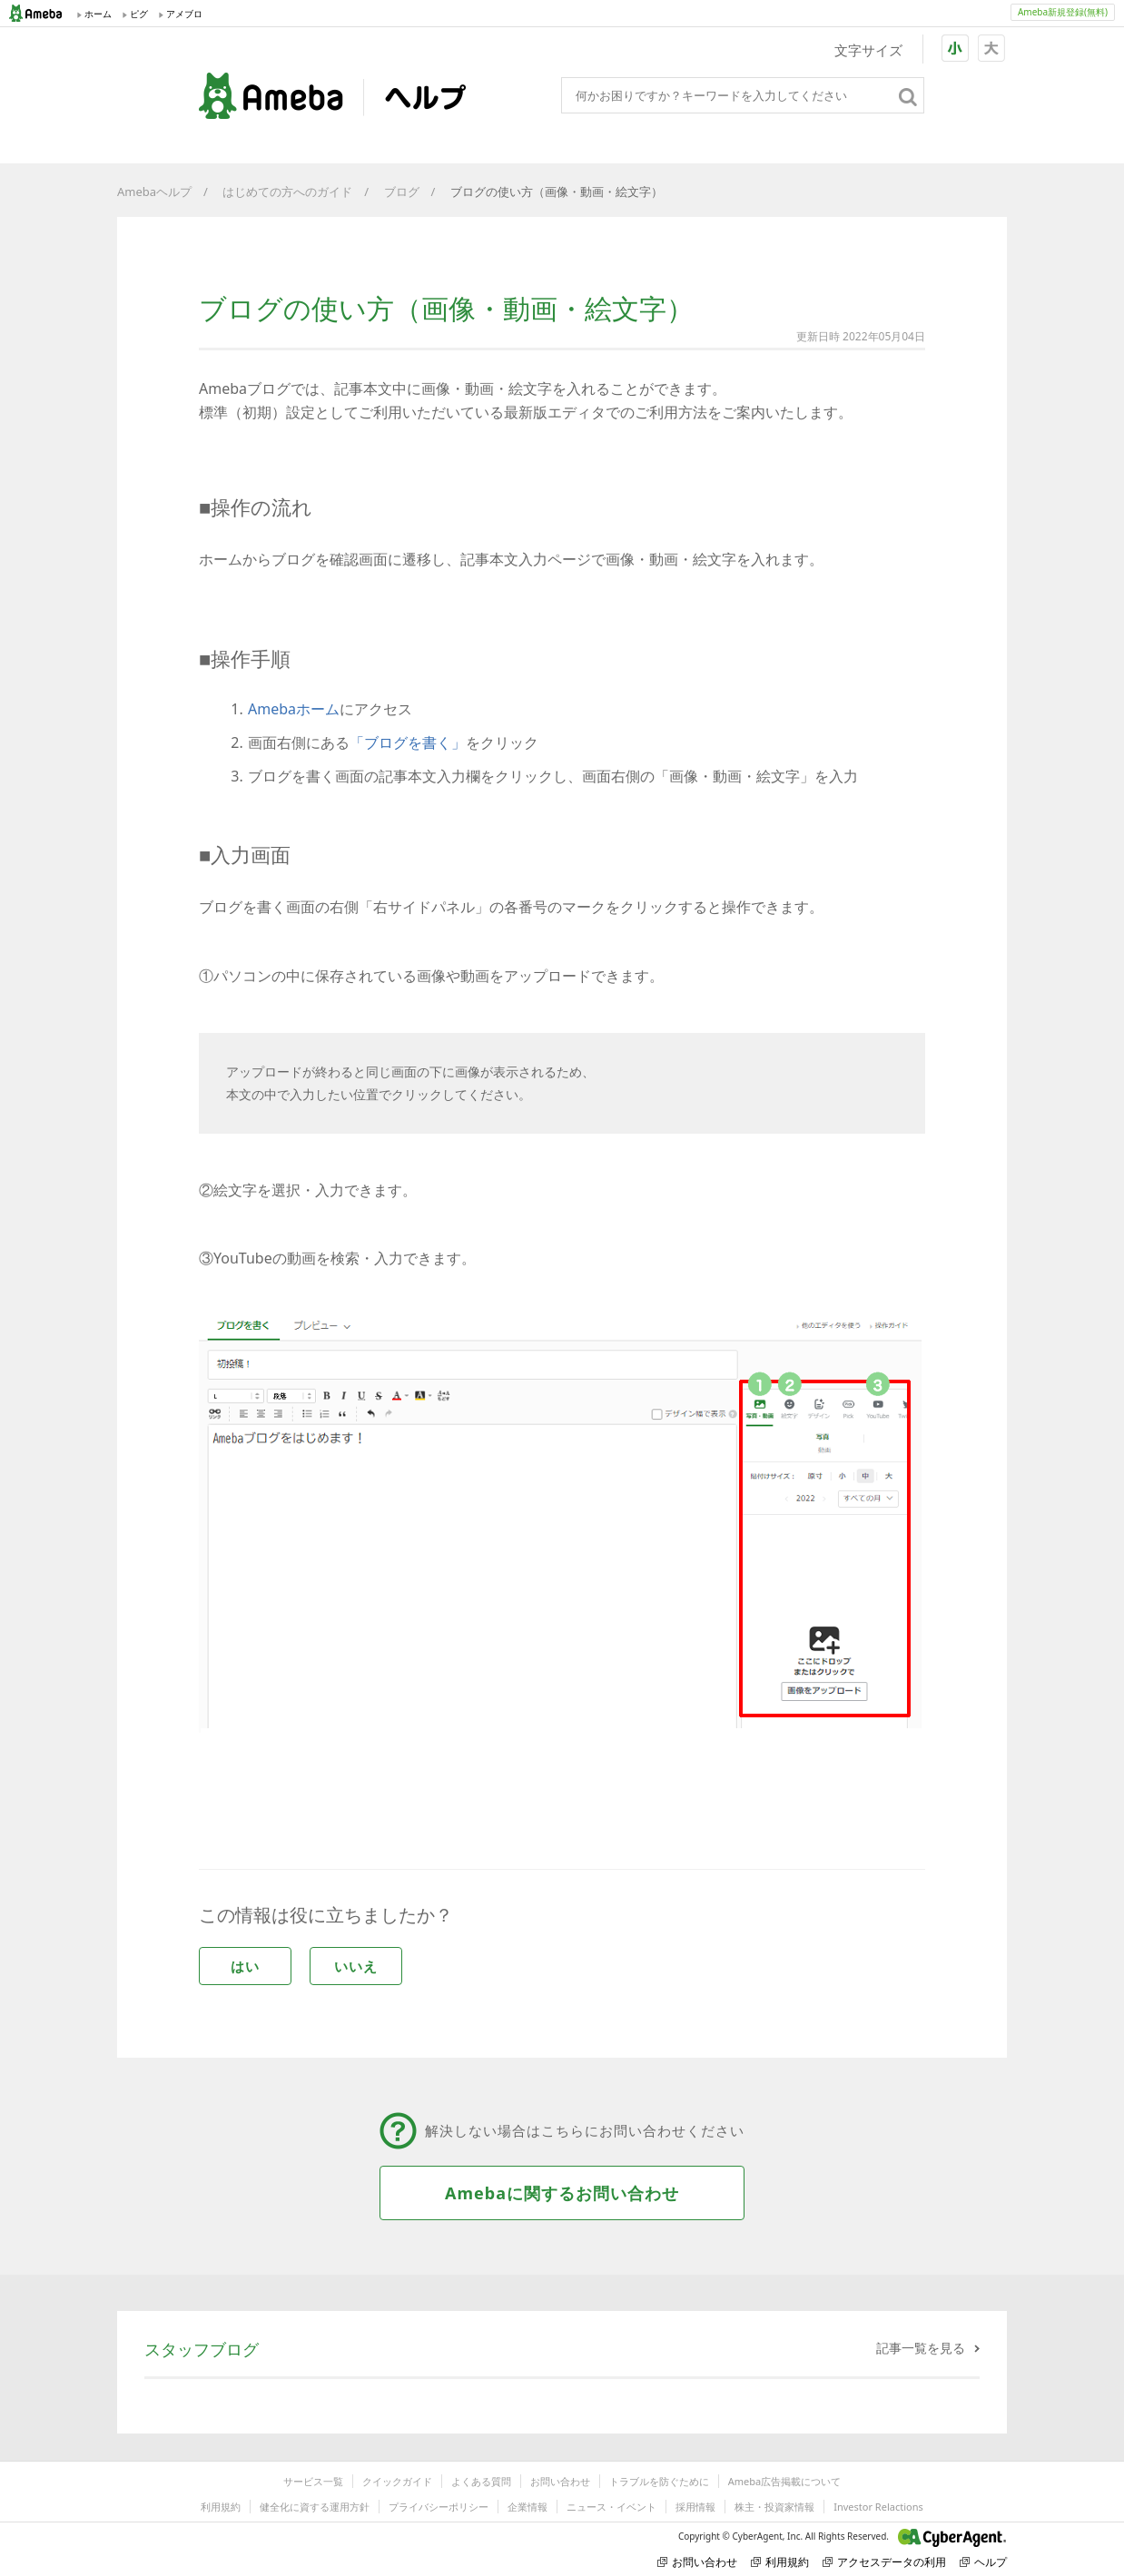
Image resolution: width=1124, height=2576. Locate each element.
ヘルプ (983, 2562)
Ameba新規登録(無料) (1063, 11)
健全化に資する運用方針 (315, 2506)
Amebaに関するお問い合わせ (562, 2193)
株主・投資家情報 (774, 2506)
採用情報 (695, 2506)
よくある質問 (481, 2481)
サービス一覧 (313, 2481)
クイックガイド (397, 2481)
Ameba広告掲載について (784, 2481)
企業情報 (527, 2506)
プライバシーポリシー (438, 2506)
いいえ (356, 1966)
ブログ (401, 191)
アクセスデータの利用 (884, 2562)
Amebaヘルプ (154, 191)
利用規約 (221, 2506)
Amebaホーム (294, 709)
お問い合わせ (560, 2481)
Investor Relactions (877, 2506)
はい (245, 1966)
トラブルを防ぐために (659, 2481)
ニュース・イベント (611, 2506)
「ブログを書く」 (408, 742)
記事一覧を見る (920, 2347)
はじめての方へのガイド (287, 191)
